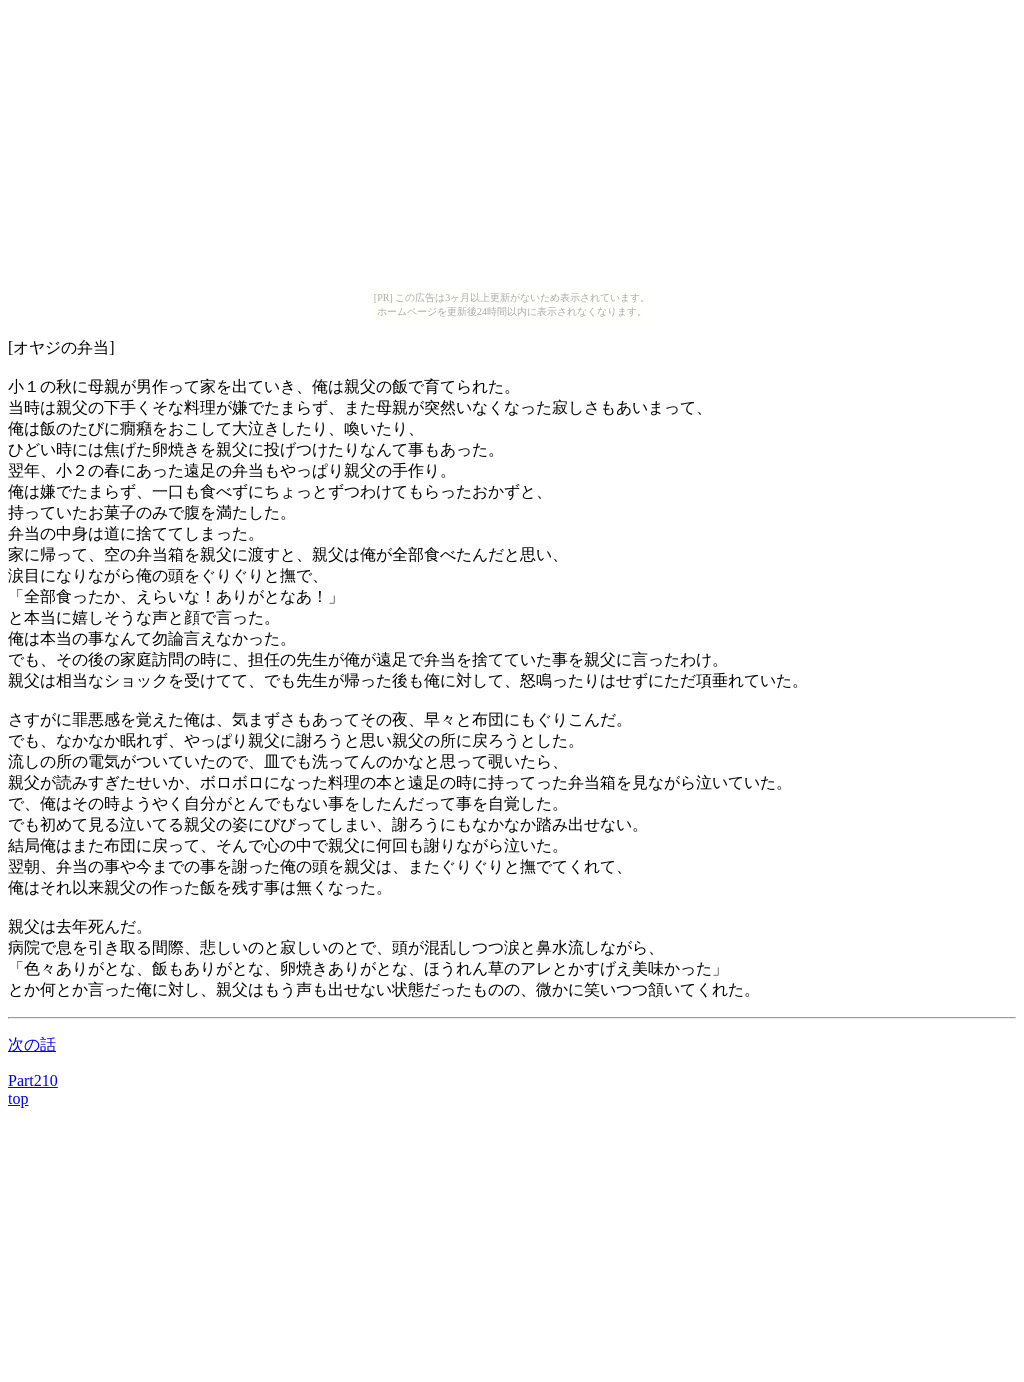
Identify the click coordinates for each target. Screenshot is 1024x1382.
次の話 (32, 1044)
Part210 (33, 1080)
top (18, 1098)
